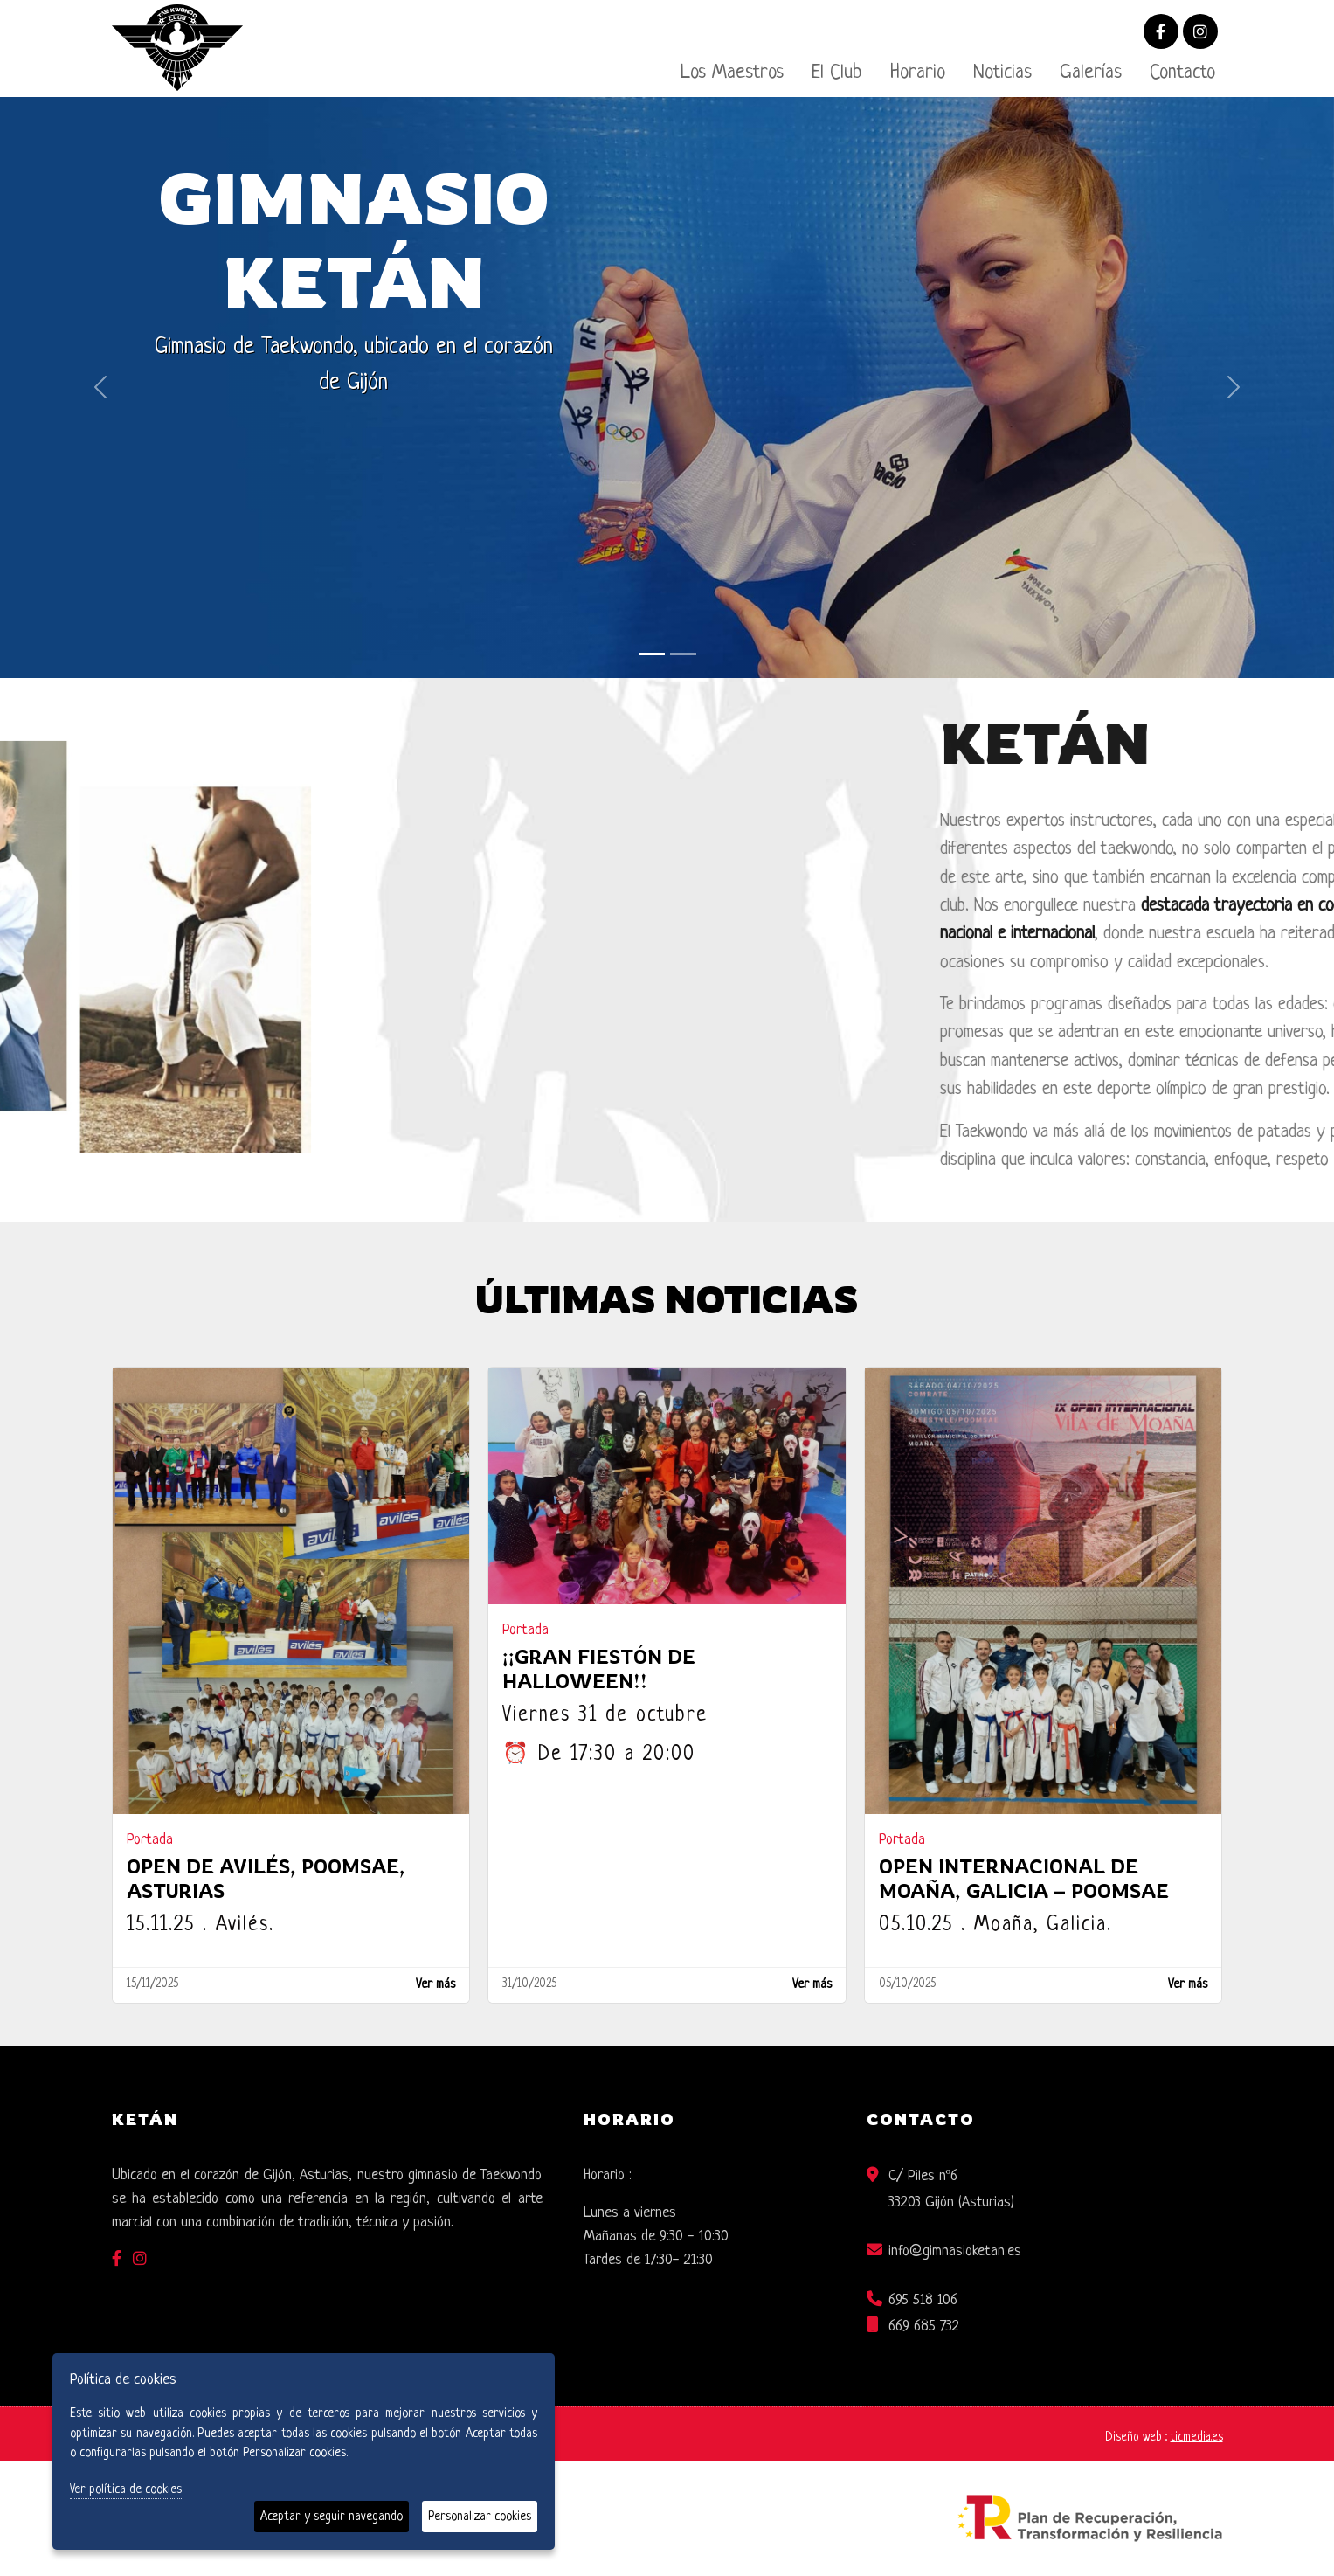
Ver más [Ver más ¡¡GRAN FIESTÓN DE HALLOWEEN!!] (812, 1984)
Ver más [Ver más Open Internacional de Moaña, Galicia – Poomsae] (1187, 1984)
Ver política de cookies (126, 2489)
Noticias (1002, 73)
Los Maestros (732, 73)
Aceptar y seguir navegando (331, 2517)
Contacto (1182, 73)
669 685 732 (923, 2326)
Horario (917, 73)
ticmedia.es (1197, 2437)
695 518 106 (922, 2300)
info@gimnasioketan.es (954, 2251)
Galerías (1091, 73)
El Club (837, 73)
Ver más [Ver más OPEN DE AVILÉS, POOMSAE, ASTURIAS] (435, 1984)
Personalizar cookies (479, 2517)
